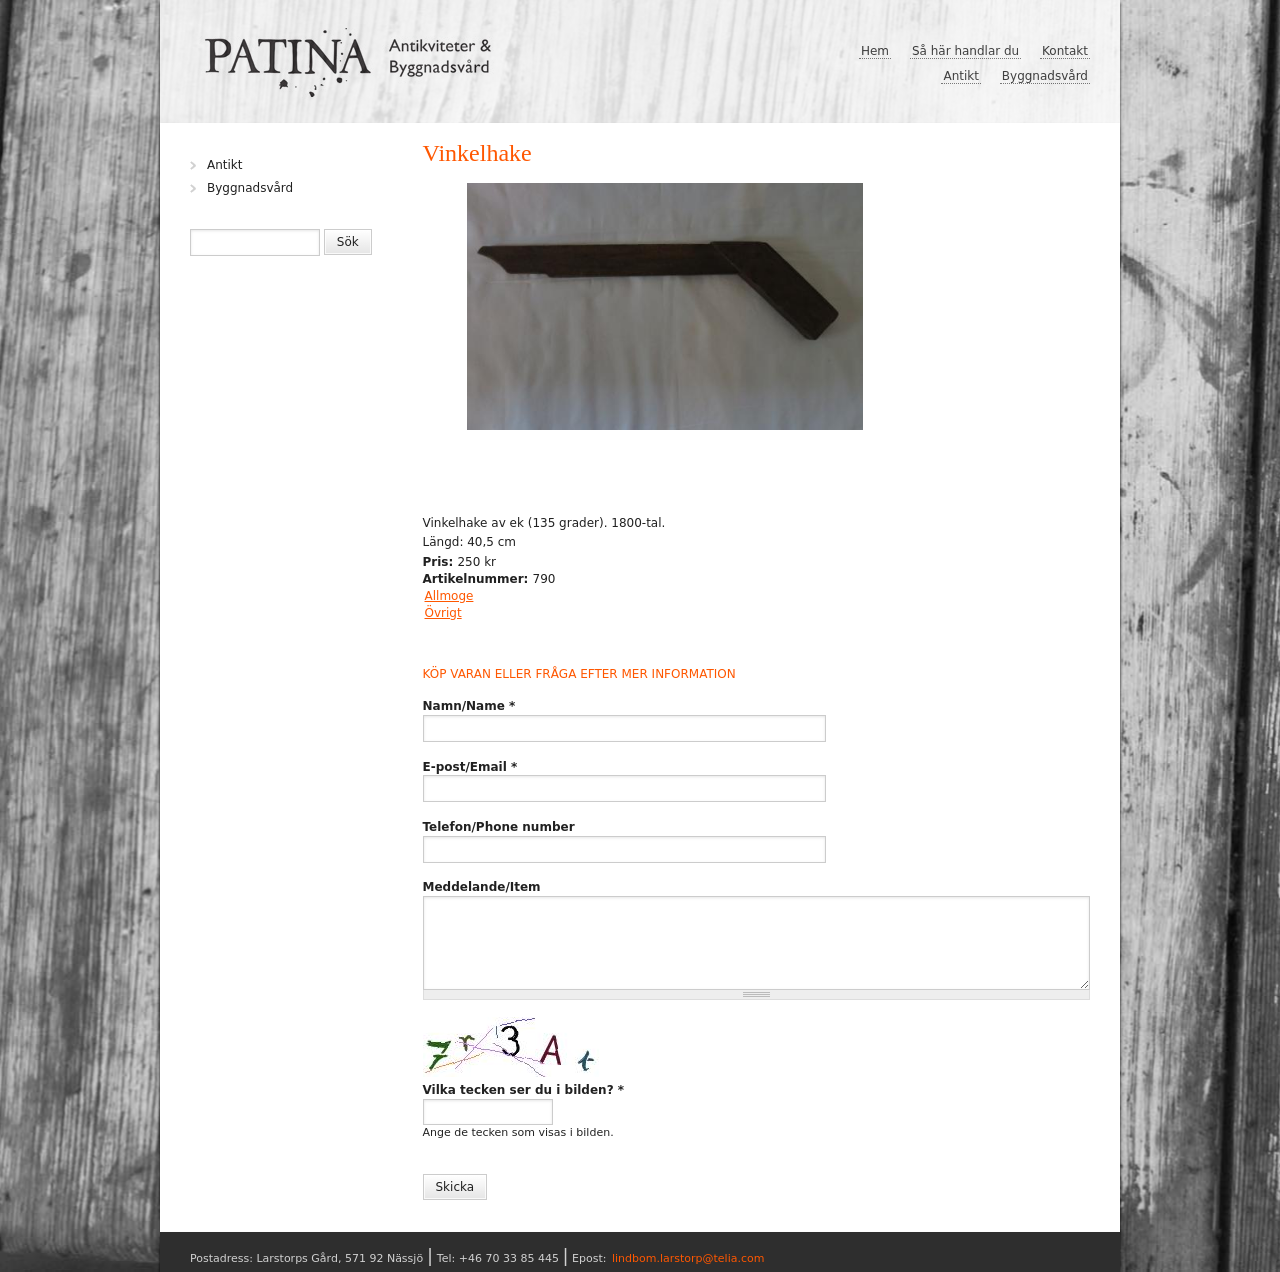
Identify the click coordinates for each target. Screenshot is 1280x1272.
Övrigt (443, 613)
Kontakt (1065, 51)
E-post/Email (470, 767)
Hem (875, 51)
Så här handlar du (965, 51)
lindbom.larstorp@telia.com (688, 1258)
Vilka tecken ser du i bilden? (524, 1090)
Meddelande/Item (482, 887)
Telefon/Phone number (499, 827)
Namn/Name (469, 706)
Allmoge (449, 596)
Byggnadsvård (1045, 76)
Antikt (961, 76)
